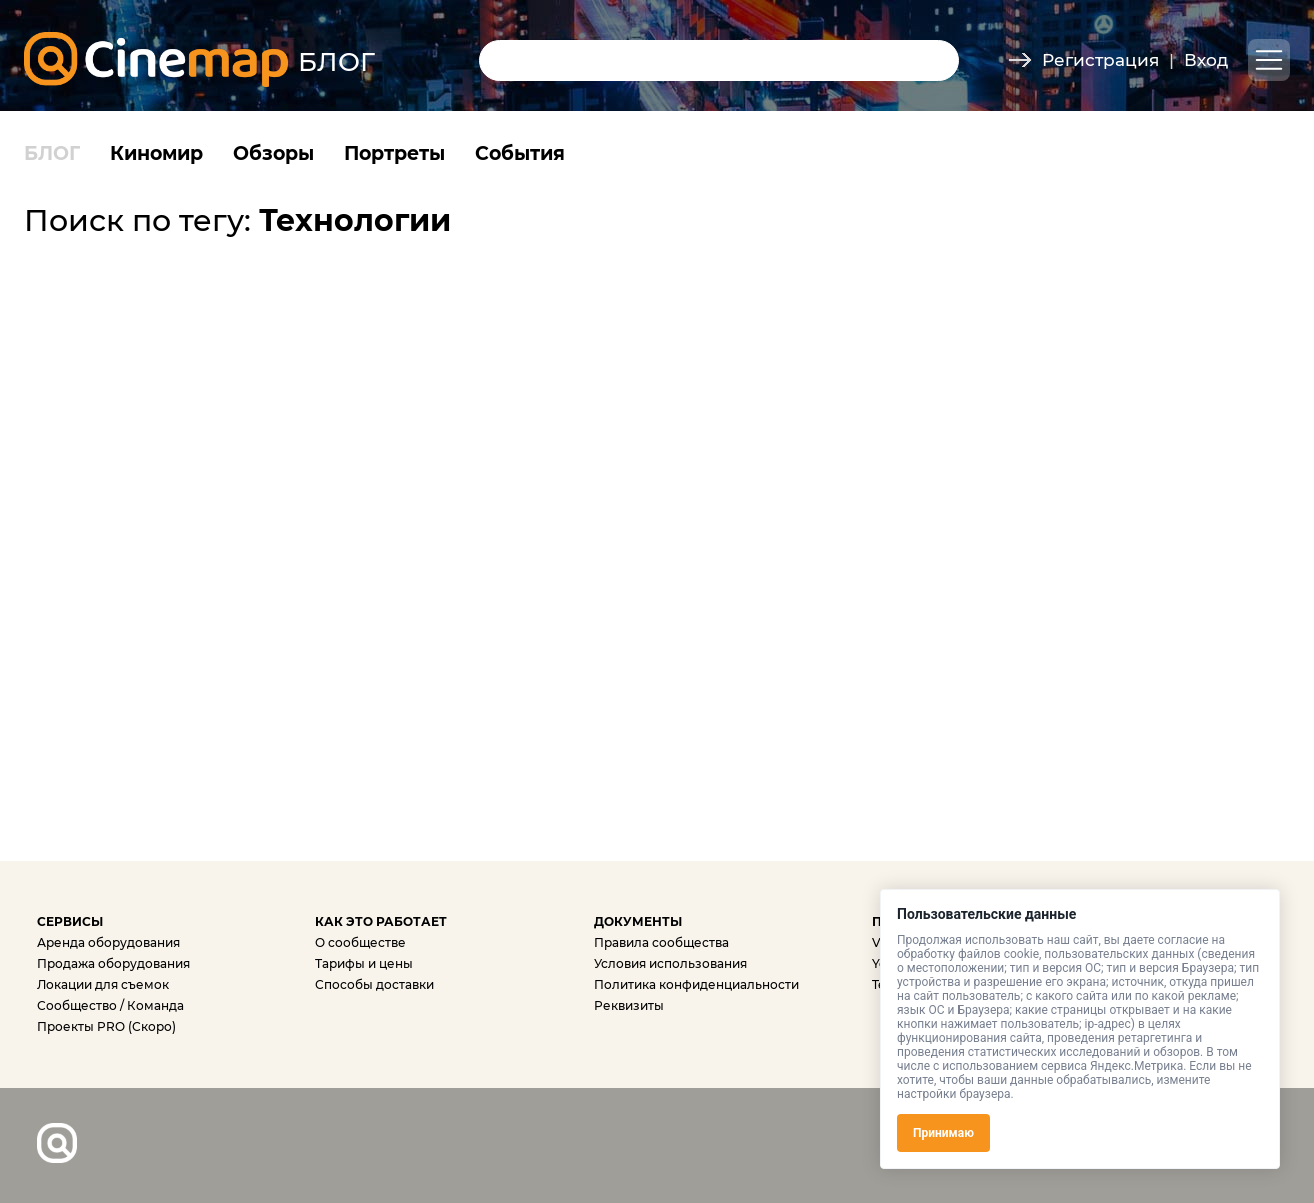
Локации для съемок (103, 984)
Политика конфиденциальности (696, 984)
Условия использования (670, 963)
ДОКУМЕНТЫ (638, 921)
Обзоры (273, 153)
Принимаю (943, 1133)
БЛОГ (52, 153)
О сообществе (360, 942)
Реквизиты (629, 1005)
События (520, 153)
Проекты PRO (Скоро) (106, 1026)
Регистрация (1100, 60)
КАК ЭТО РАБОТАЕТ (381, 921)
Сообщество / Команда (110, 1005)
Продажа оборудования (113, 963)
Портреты (394, 153)
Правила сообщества (661, 942)
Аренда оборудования (108, 942)
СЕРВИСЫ (70, 921)
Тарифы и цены (364, 963)
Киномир (156, 153)
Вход (1206, 60)
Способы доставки (374, 984)
